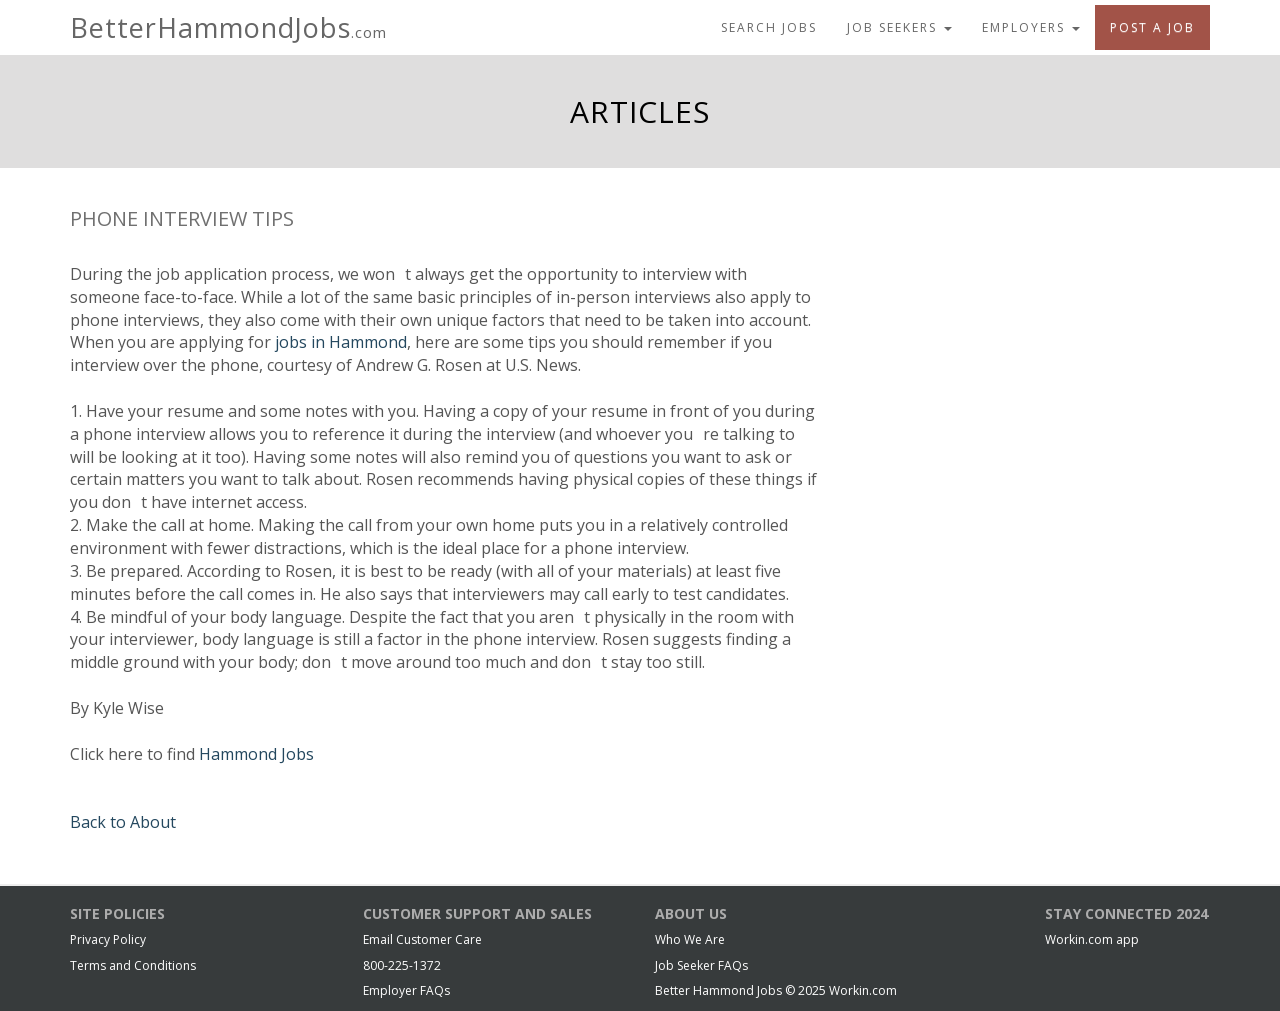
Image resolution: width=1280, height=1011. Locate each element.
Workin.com (863, 990)
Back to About (123, 822)
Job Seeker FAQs (701, 965)
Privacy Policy (108, 939)
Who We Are (690, 939)
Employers (1031, 27)
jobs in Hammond (341, 342)
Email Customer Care (422, 939)
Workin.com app (1092, 939)
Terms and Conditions (133, 965)
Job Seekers (899, 27)
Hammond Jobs (256, 754)
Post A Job (1152, 27)
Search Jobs (769, 27)
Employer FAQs (406, 990)
